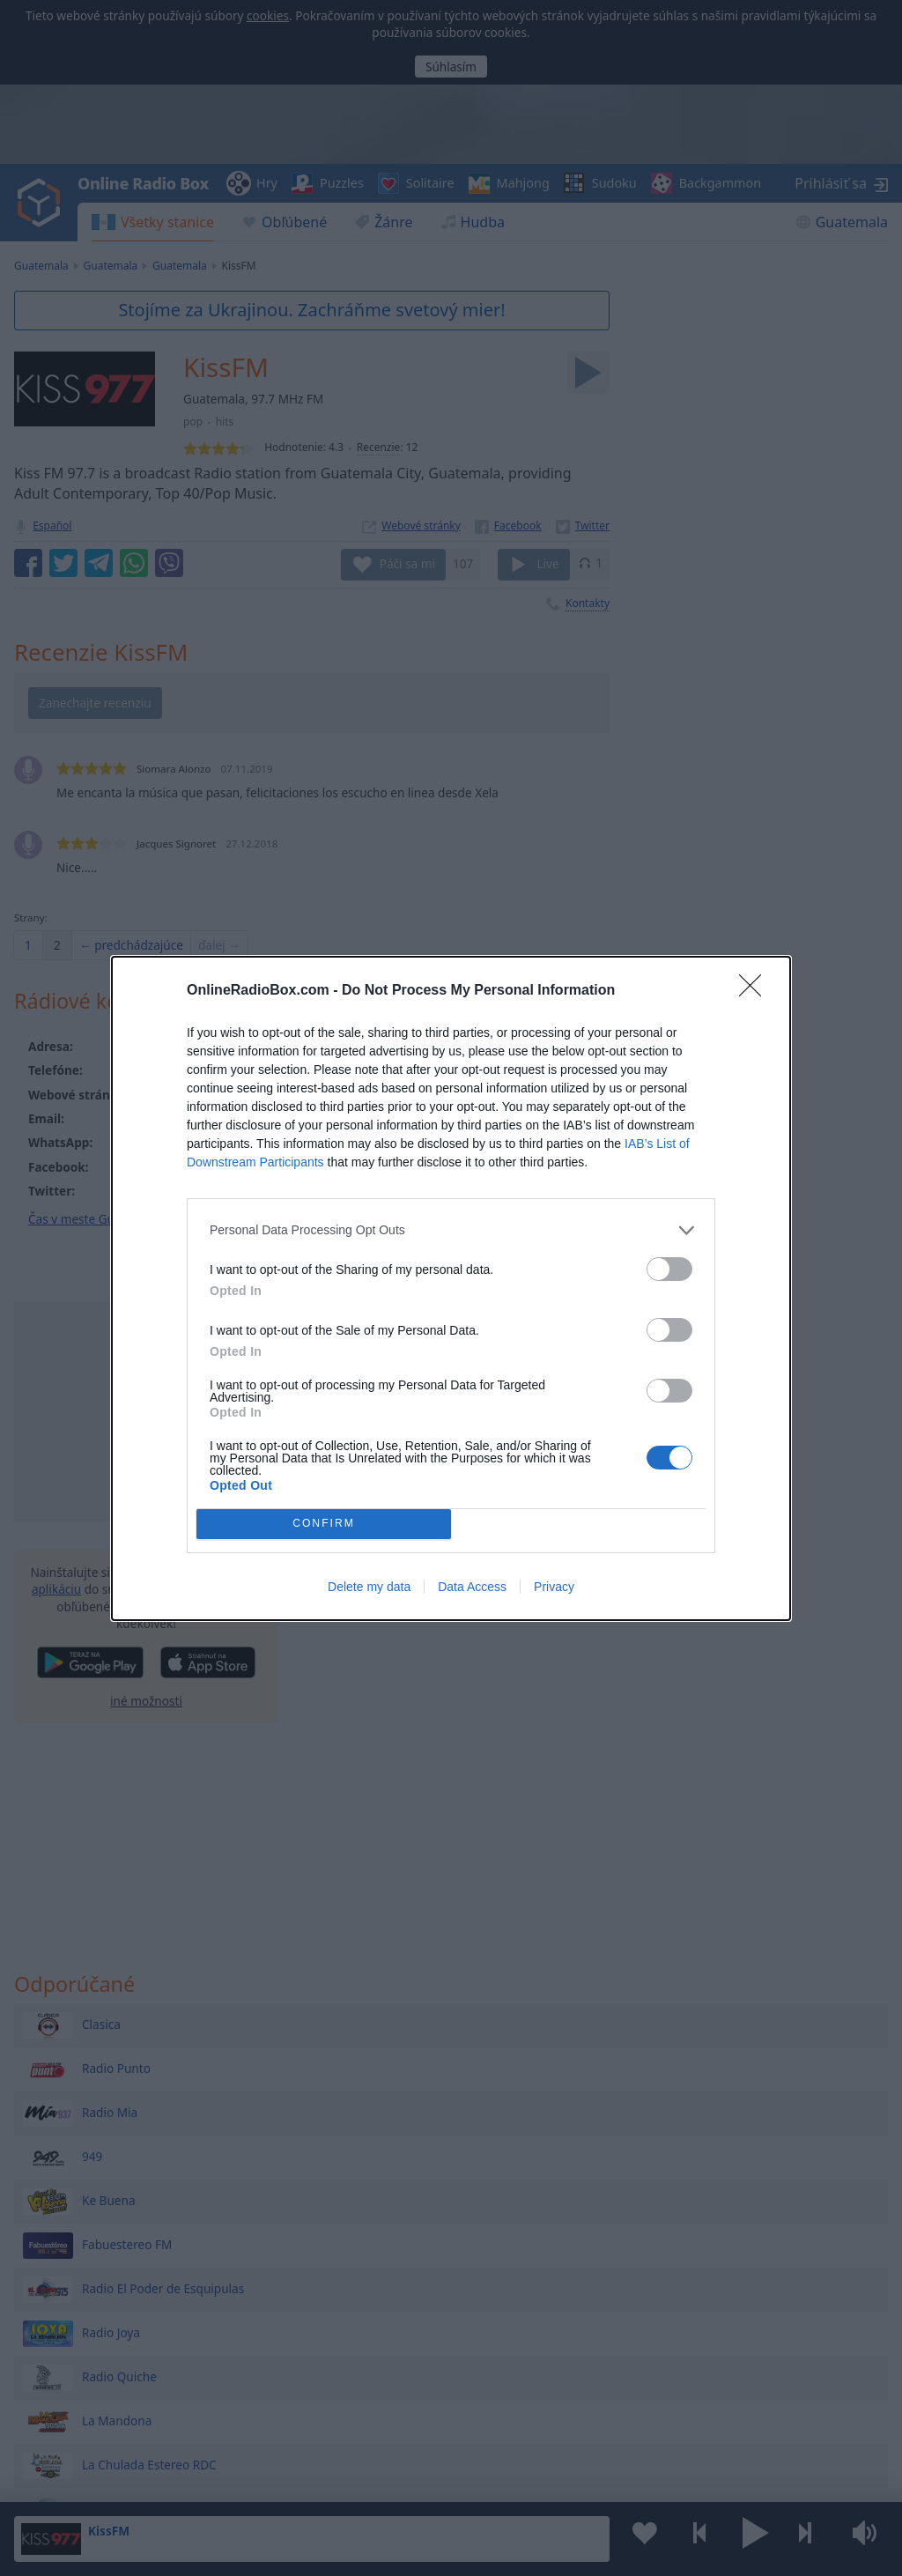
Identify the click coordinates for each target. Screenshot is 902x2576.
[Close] (756, 991)
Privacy (554, 1587)
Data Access (472, 1587)
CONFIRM (324, 1523)
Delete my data (369, 1587)
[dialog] (451, 1288)
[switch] (669, 1269)
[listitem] (451, 1230)
